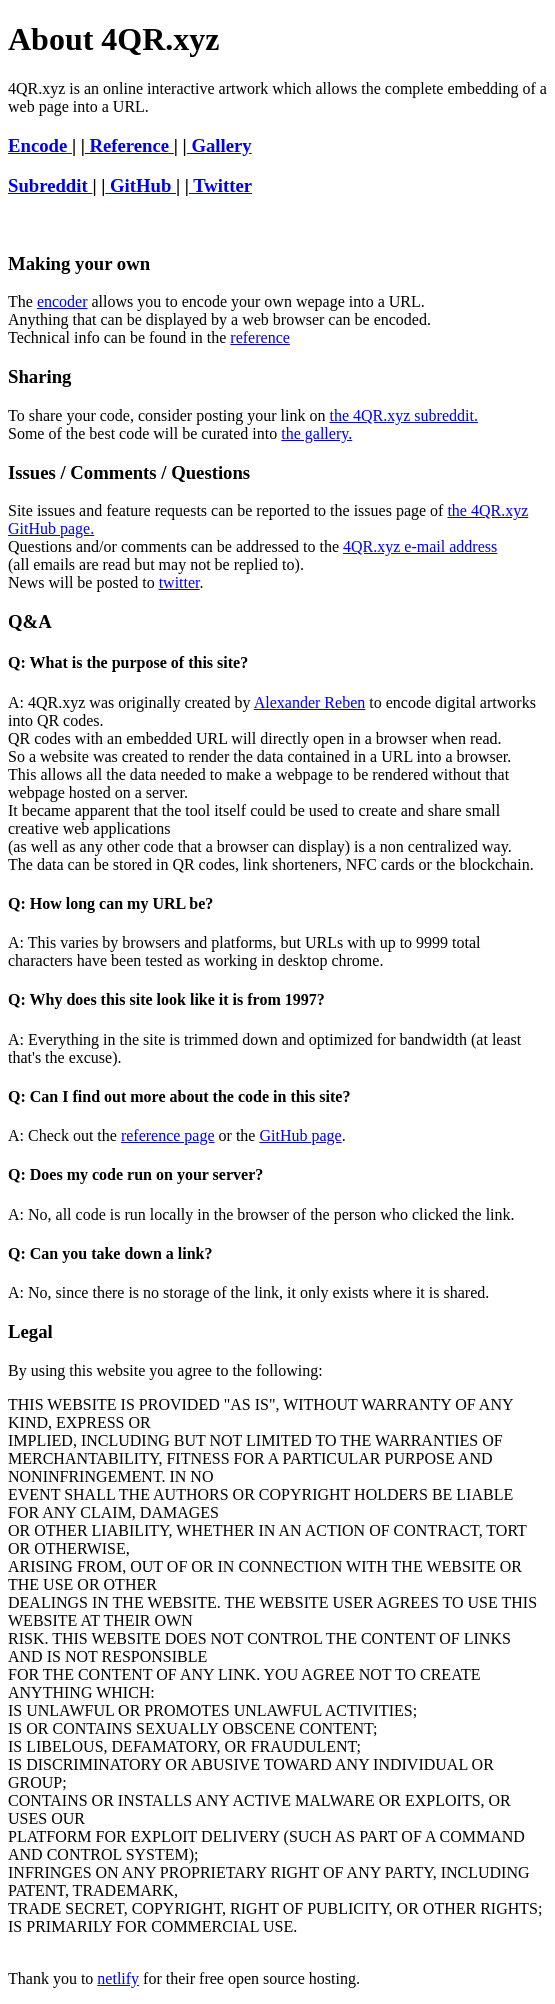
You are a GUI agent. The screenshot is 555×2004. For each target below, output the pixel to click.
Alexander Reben (310, 702)
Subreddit (50, 185)
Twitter (220, 185)
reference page (168, 1135)
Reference (129, 145)
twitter (179, 582)
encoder (62, 301)
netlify (118, 1978)
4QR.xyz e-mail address (420, 546)
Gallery (219, 145)
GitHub (140, 185)
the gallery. (316, 433)
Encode (40, 145)
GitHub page (300, 1135)
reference (260, 337)
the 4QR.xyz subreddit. (403, 415)
